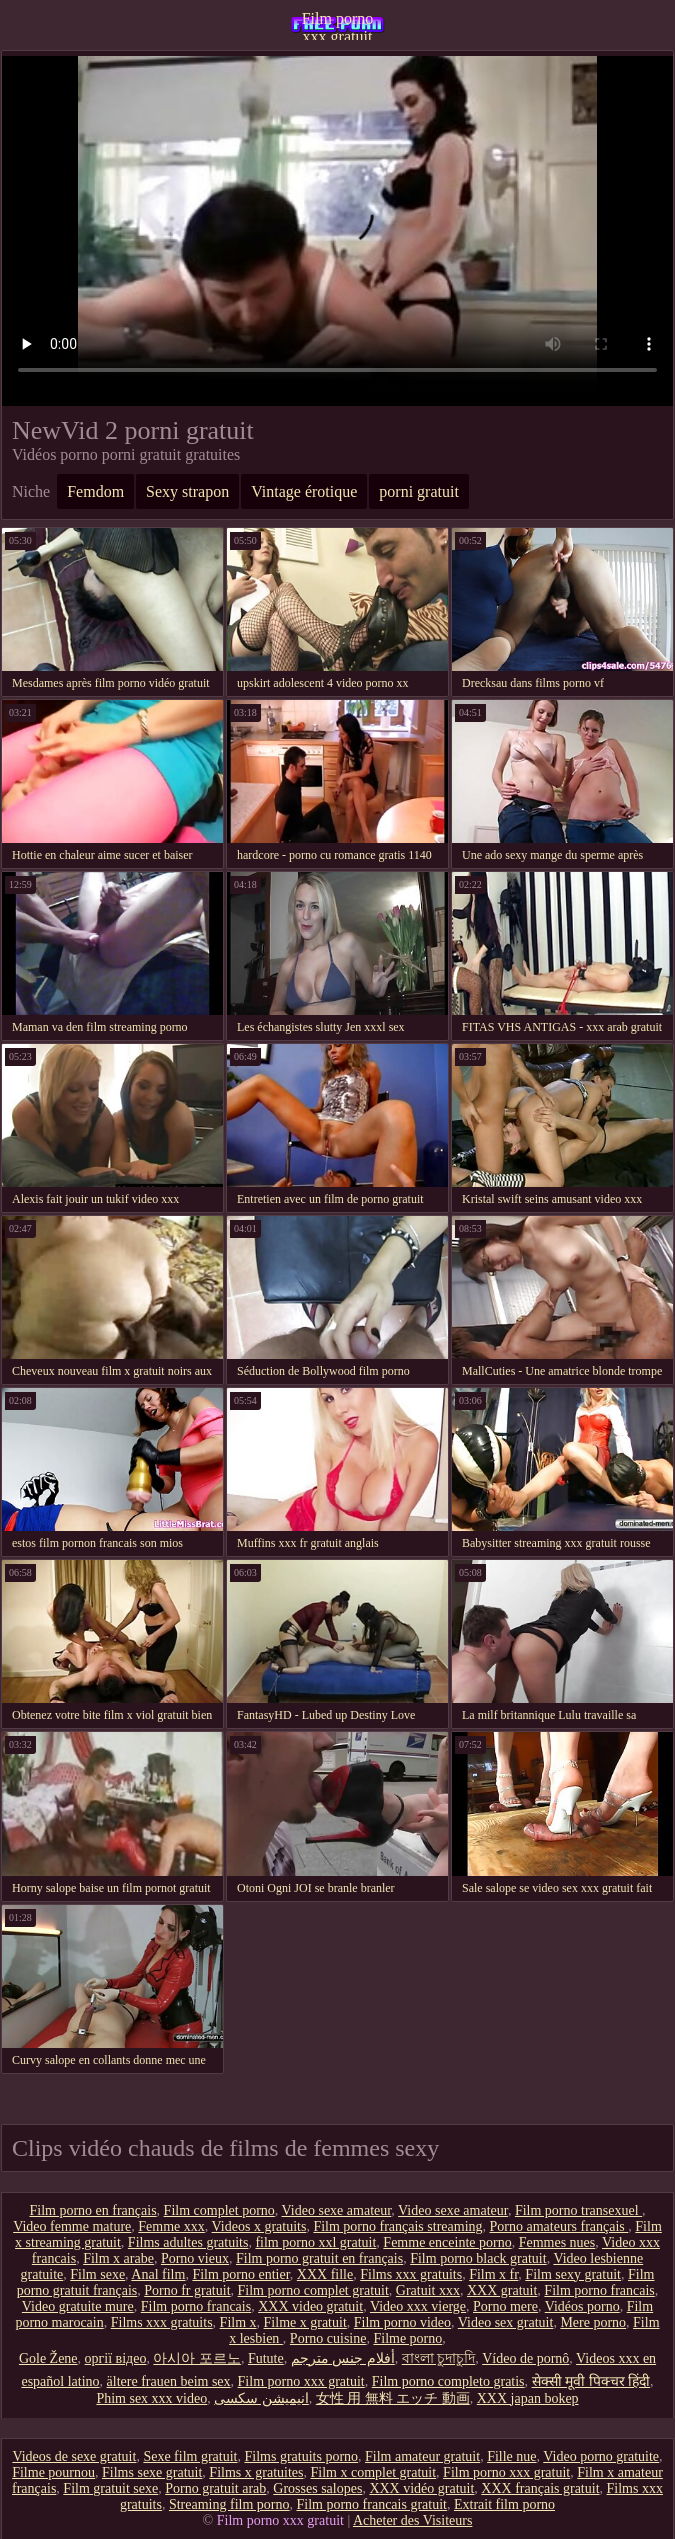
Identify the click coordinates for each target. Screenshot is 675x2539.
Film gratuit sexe (110, 2488)
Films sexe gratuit (152, 2472)
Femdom (95, 491)
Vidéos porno (582, 2306)
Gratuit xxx (428, 2290)
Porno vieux (195, 2258)
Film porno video (402, 2322)
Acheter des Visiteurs (412, 2520)
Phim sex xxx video (151, 2398)
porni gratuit (419, 491)
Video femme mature (72, 2226)
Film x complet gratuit (373, 2472)
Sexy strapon (187, 491)
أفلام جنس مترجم (343, 2358)
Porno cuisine (328, 2338)
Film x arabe (118, 2258)
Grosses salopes (317, 2488)
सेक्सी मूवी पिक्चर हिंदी (591, 2381)
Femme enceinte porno (447, 2242)
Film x (238, 2322)
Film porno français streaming (397, 2226)
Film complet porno (219, 2210)
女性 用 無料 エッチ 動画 (393, 2398)
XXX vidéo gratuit (421, 2488)
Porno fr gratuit (187, 2290)
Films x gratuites (256, 2472)
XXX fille (325, 2274)
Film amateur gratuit (422, 2456)
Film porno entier (240, 2274)
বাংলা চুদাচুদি (439, 2358)
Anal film (158, 2274)
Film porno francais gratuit (371, 2504)
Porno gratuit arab (215, 2488)
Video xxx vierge (418, 2306)
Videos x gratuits (259, 2226)
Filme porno (407, 2338)
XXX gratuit (502, 2290)
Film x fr (493, 2274)
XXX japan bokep (528, 2398)
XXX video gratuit (310, 2306)
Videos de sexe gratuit (74, 2456)
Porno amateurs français (559, 2226)
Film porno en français (92, 2210)
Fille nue (511, 2456)
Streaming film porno (229, 2504)
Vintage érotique (304, 491)
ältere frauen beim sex (169, 2381)
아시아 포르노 (197, 2358)
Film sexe (97, 2274)
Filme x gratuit (305, 2322)
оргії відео (116, 2358)
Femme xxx (171, 2226)
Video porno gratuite (601, 2456)
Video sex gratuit (506, 2322)
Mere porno (593, 2322)
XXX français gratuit (540, 2488)
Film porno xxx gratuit (338, 25)
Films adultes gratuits (188, 2242)
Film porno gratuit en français (319, 2258)
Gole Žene (48, 2358)
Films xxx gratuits (411, 2274)
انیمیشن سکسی (261, 2398)
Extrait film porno (504, 2504)
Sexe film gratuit (190, 2456)
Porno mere (505, 2306)
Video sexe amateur (337, 2210)
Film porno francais (599, 2290)
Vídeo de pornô (525, 2358)
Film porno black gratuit (478, 2258)
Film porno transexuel (578, 2210)
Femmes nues (557, 2242)
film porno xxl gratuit (315, 2242)
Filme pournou (53, 2472)
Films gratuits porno (301, 2456)
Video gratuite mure (78, 2306)
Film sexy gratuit (573, 2274)
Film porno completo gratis (448, 2381)
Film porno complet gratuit (313, 2290)
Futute (266, 2358)
